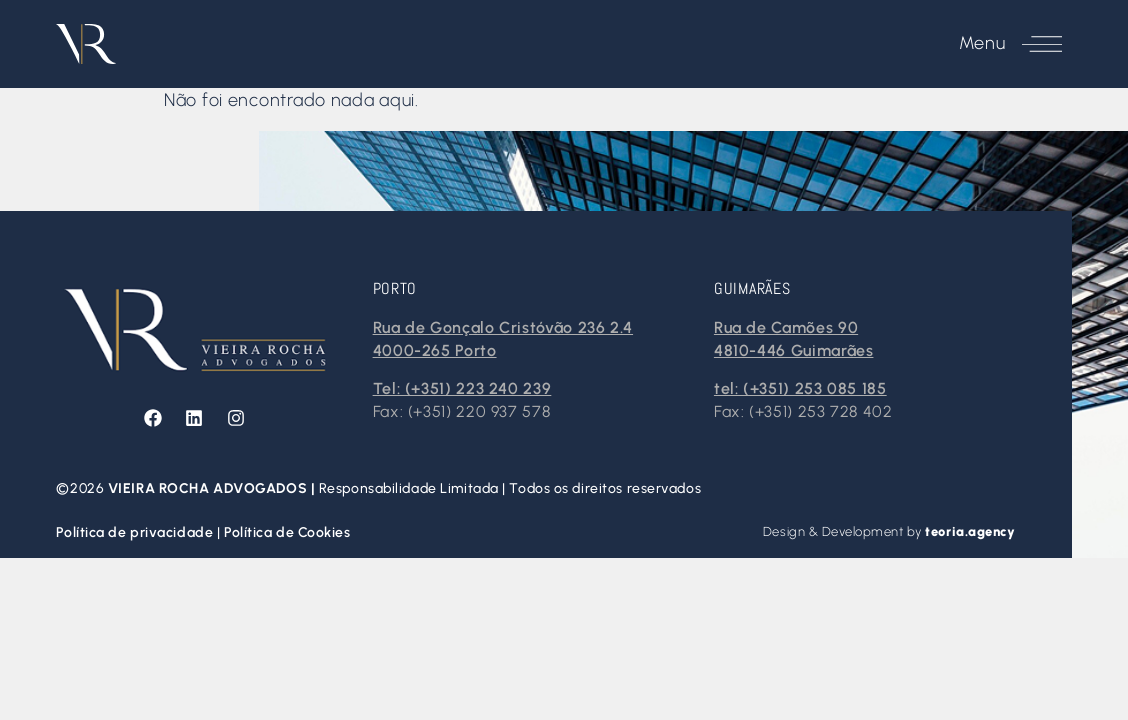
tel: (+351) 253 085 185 (800, 388)
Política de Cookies (287, 532)
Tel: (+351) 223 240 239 (462, 388)
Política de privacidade (136, 532)
